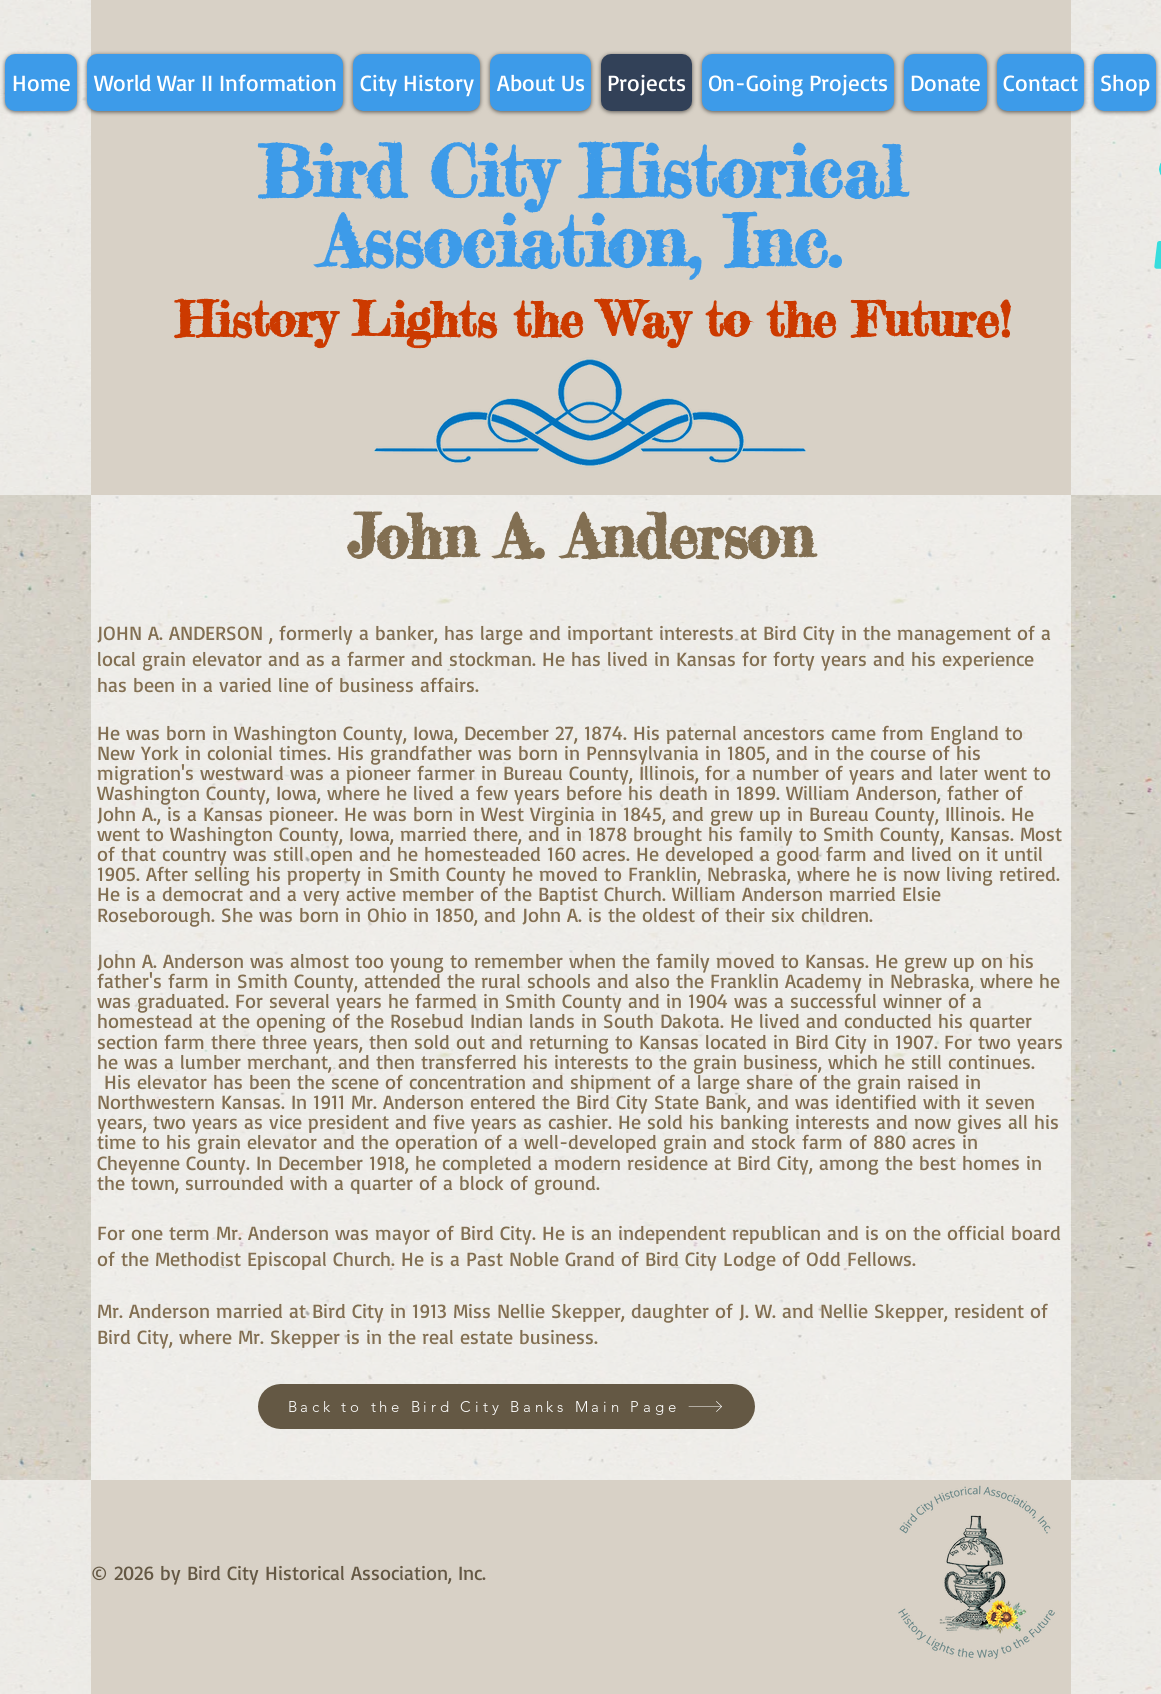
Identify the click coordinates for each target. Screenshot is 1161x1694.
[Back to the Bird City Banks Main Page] (506, 1406)
